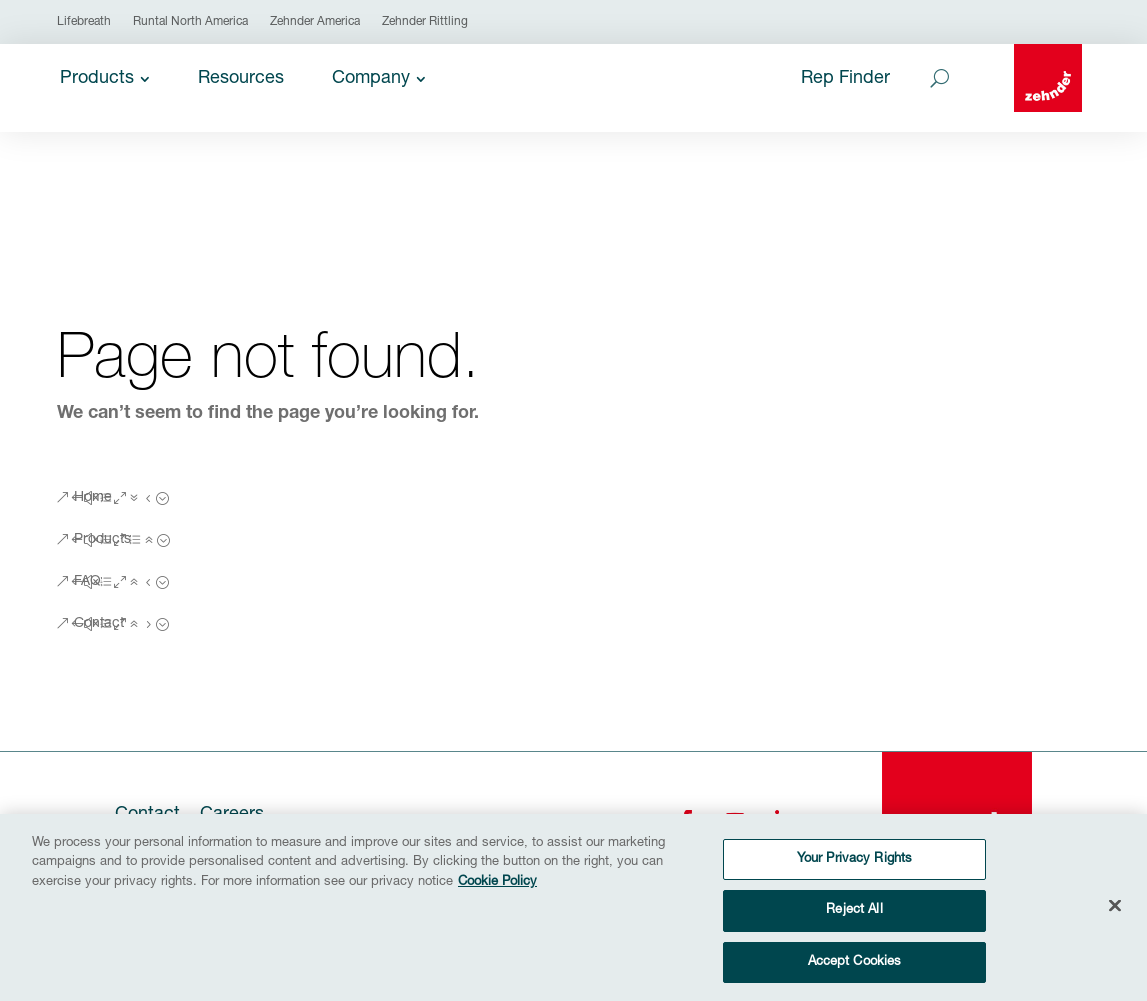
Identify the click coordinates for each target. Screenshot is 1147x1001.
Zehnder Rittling (425, 22)
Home (93, 498)
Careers (232, 815)
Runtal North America (190, 22)
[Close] (1115, 914)
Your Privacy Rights (854, 868)
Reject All (854, 919)
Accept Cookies (855, 971)
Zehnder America (315, 22)
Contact (99, 624)
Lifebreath (84, 22)
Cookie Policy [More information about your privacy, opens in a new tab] (497, 891)
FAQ (87, 582)
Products (102, 540)
